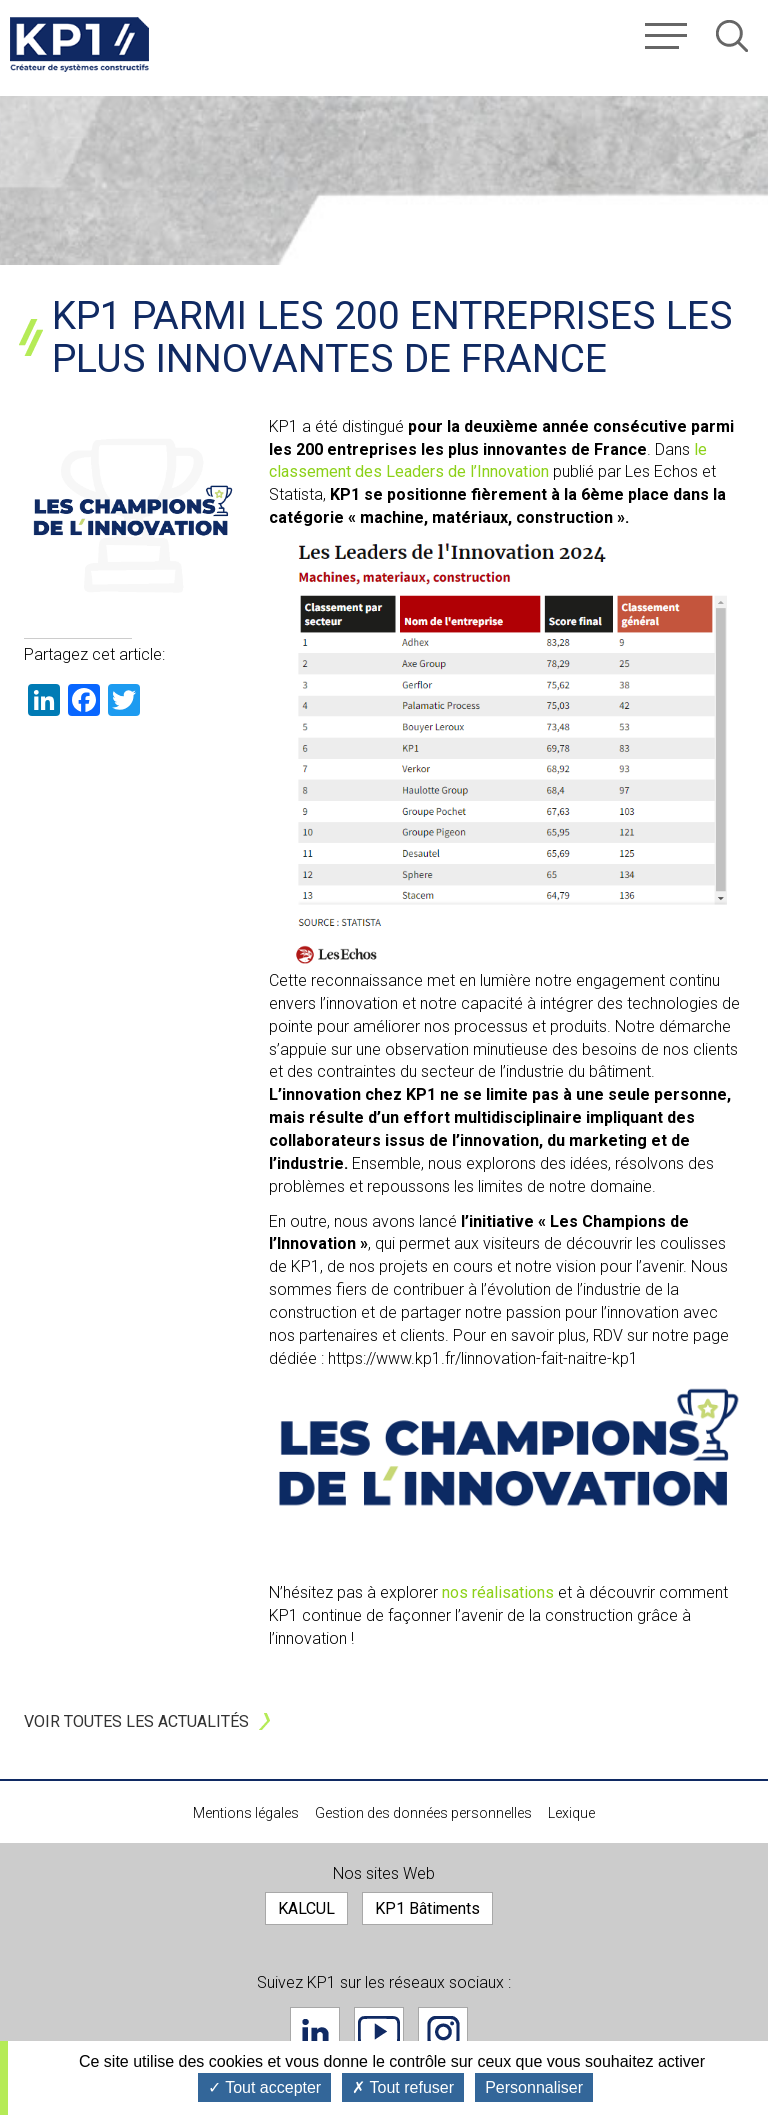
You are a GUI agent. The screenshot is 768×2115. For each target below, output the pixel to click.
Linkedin (315, 2032)
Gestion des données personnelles (423, 1813)
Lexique (571, 1813)
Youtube (379, 2032)
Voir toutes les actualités (136, 1721)
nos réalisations (500, 1592)
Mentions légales (246, 1813)
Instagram (443, 2032)
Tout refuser (403, 2087)
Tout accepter (264, 2087)
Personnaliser (534, 2087)
